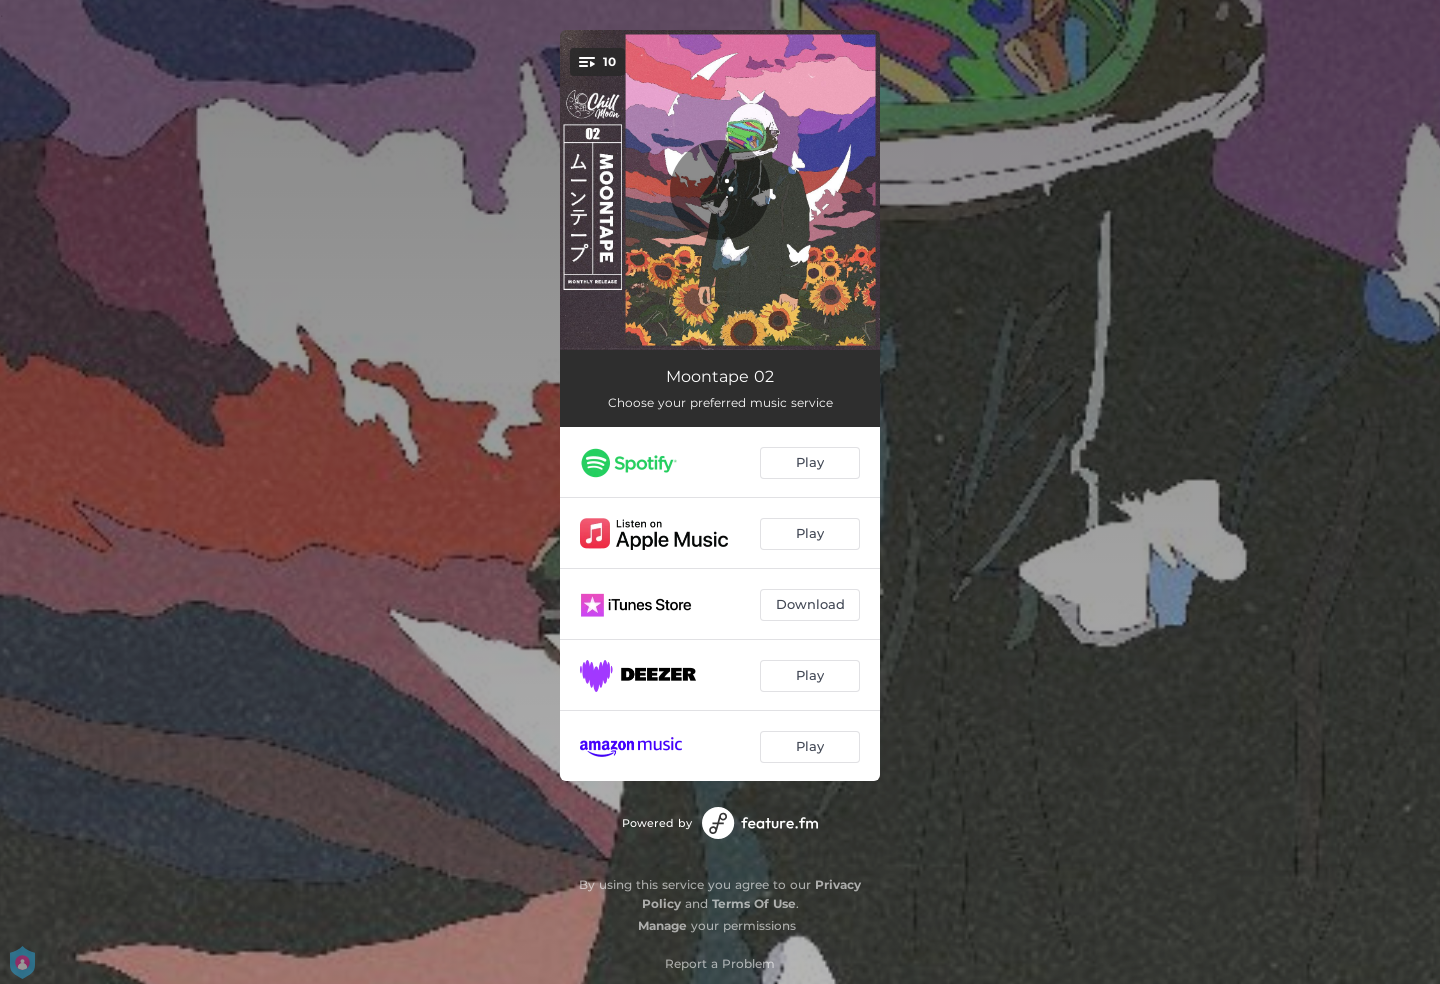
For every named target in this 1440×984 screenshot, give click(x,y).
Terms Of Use (754, 903)
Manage (662, 925)
